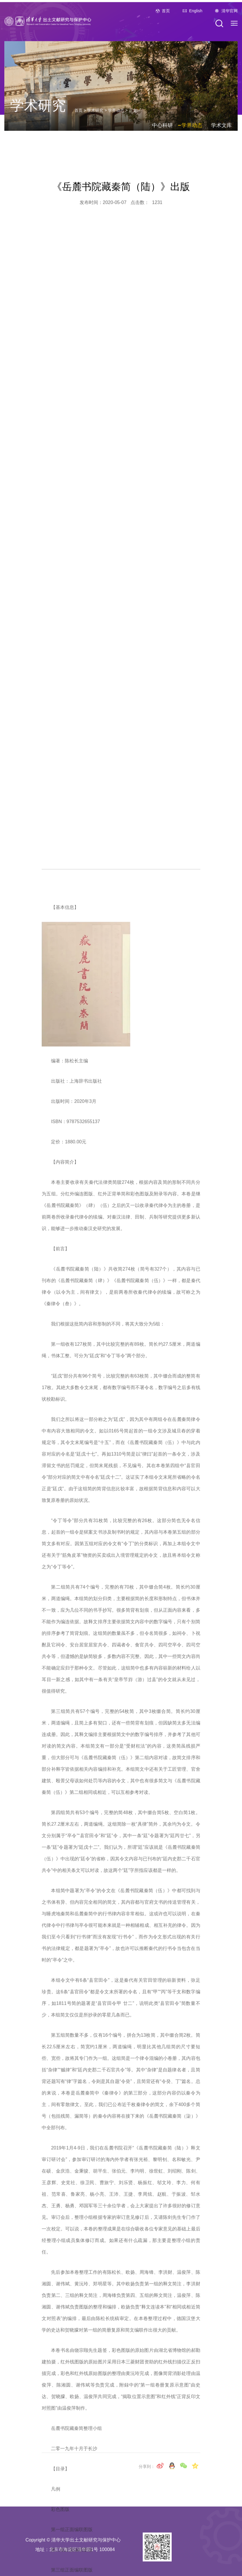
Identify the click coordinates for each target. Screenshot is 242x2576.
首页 (166, 19)
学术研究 (95, 125)
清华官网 (229, 19)
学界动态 (116, 125)
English (195, 19)
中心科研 (162, 140)
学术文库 (221, 140)
